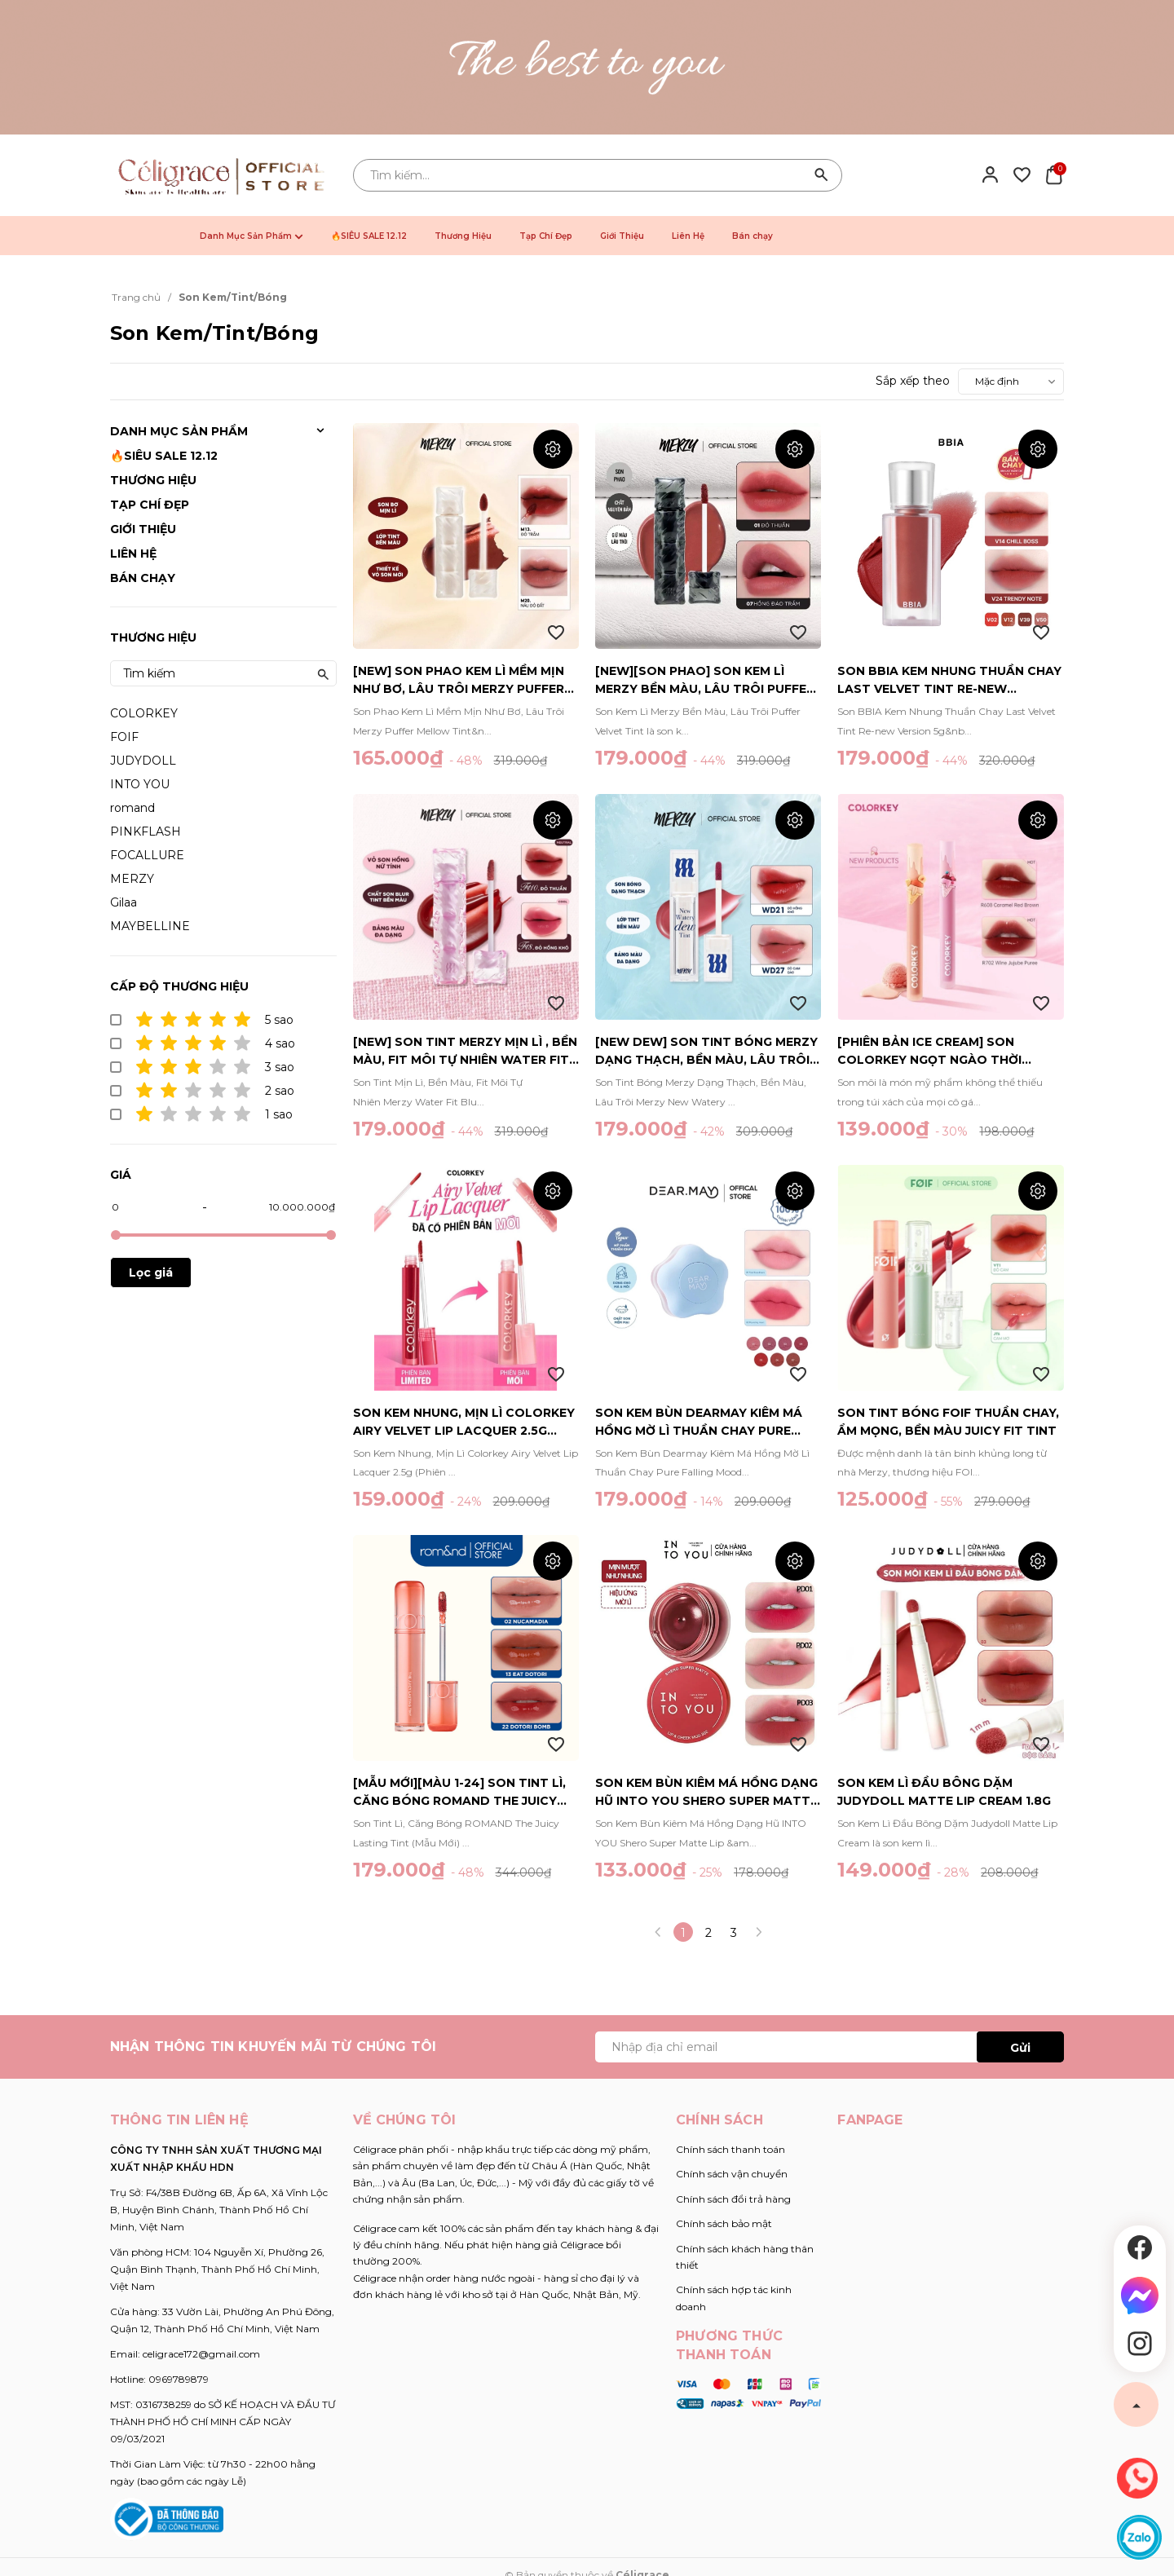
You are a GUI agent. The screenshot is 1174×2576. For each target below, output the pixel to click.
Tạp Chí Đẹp (545, 236)
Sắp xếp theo (913, 380)
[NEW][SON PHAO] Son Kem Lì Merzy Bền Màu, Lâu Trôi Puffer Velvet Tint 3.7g (704, 681)
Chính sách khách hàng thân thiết (745, 2257)
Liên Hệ (688, 236)
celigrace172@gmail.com (201, 2354)
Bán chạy (752, 236)
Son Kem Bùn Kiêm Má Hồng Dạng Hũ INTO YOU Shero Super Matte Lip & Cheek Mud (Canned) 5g (706, 1792)
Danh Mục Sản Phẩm (251, 236)
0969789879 (178, 2379)
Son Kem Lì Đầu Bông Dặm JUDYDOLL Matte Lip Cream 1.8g (944, 1791)
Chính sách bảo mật (724, 2223)
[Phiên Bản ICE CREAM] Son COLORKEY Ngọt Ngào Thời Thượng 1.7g (929, 1051)
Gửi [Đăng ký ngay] (1020, 2047)
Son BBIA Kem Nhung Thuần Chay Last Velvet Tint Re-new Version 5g (949, 681)
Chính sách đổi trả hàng (733, 2199)
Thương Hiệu (463, 236)
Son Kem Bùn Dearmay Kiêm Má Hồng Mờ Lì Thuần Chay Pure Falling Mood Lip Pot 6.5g (698, 1422)
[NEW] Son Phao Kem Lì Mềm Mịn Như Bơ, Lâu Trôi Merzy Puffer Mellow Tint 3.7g (458, 681)
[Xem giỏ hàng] (1054, 174)
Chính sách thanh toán (730, 2149)
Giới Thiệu (622, 236)
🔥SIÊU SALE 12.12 (369, 236)
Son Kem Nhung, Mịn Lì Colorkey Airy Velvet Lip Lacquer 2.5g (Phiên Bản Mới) (464, 1422)
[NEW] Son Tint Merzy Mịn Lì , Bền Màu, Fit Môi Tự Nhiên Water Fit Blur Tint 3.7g (465, 1051)
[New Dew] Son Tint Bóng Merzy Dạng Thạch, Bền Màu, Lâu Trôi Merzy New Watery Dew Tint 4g (706, 1051)
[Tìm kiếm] (821, 175)
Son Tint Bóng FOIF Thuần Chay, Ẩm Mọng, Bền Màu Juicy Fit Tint (948, 1421)
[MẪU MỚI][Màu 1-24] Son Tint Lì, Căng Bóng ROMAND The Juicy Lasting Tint (459, 1792)
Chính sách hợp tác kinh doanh (734, 2297)
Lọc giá (151, 1272)
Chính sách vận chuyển (732, 2174)
